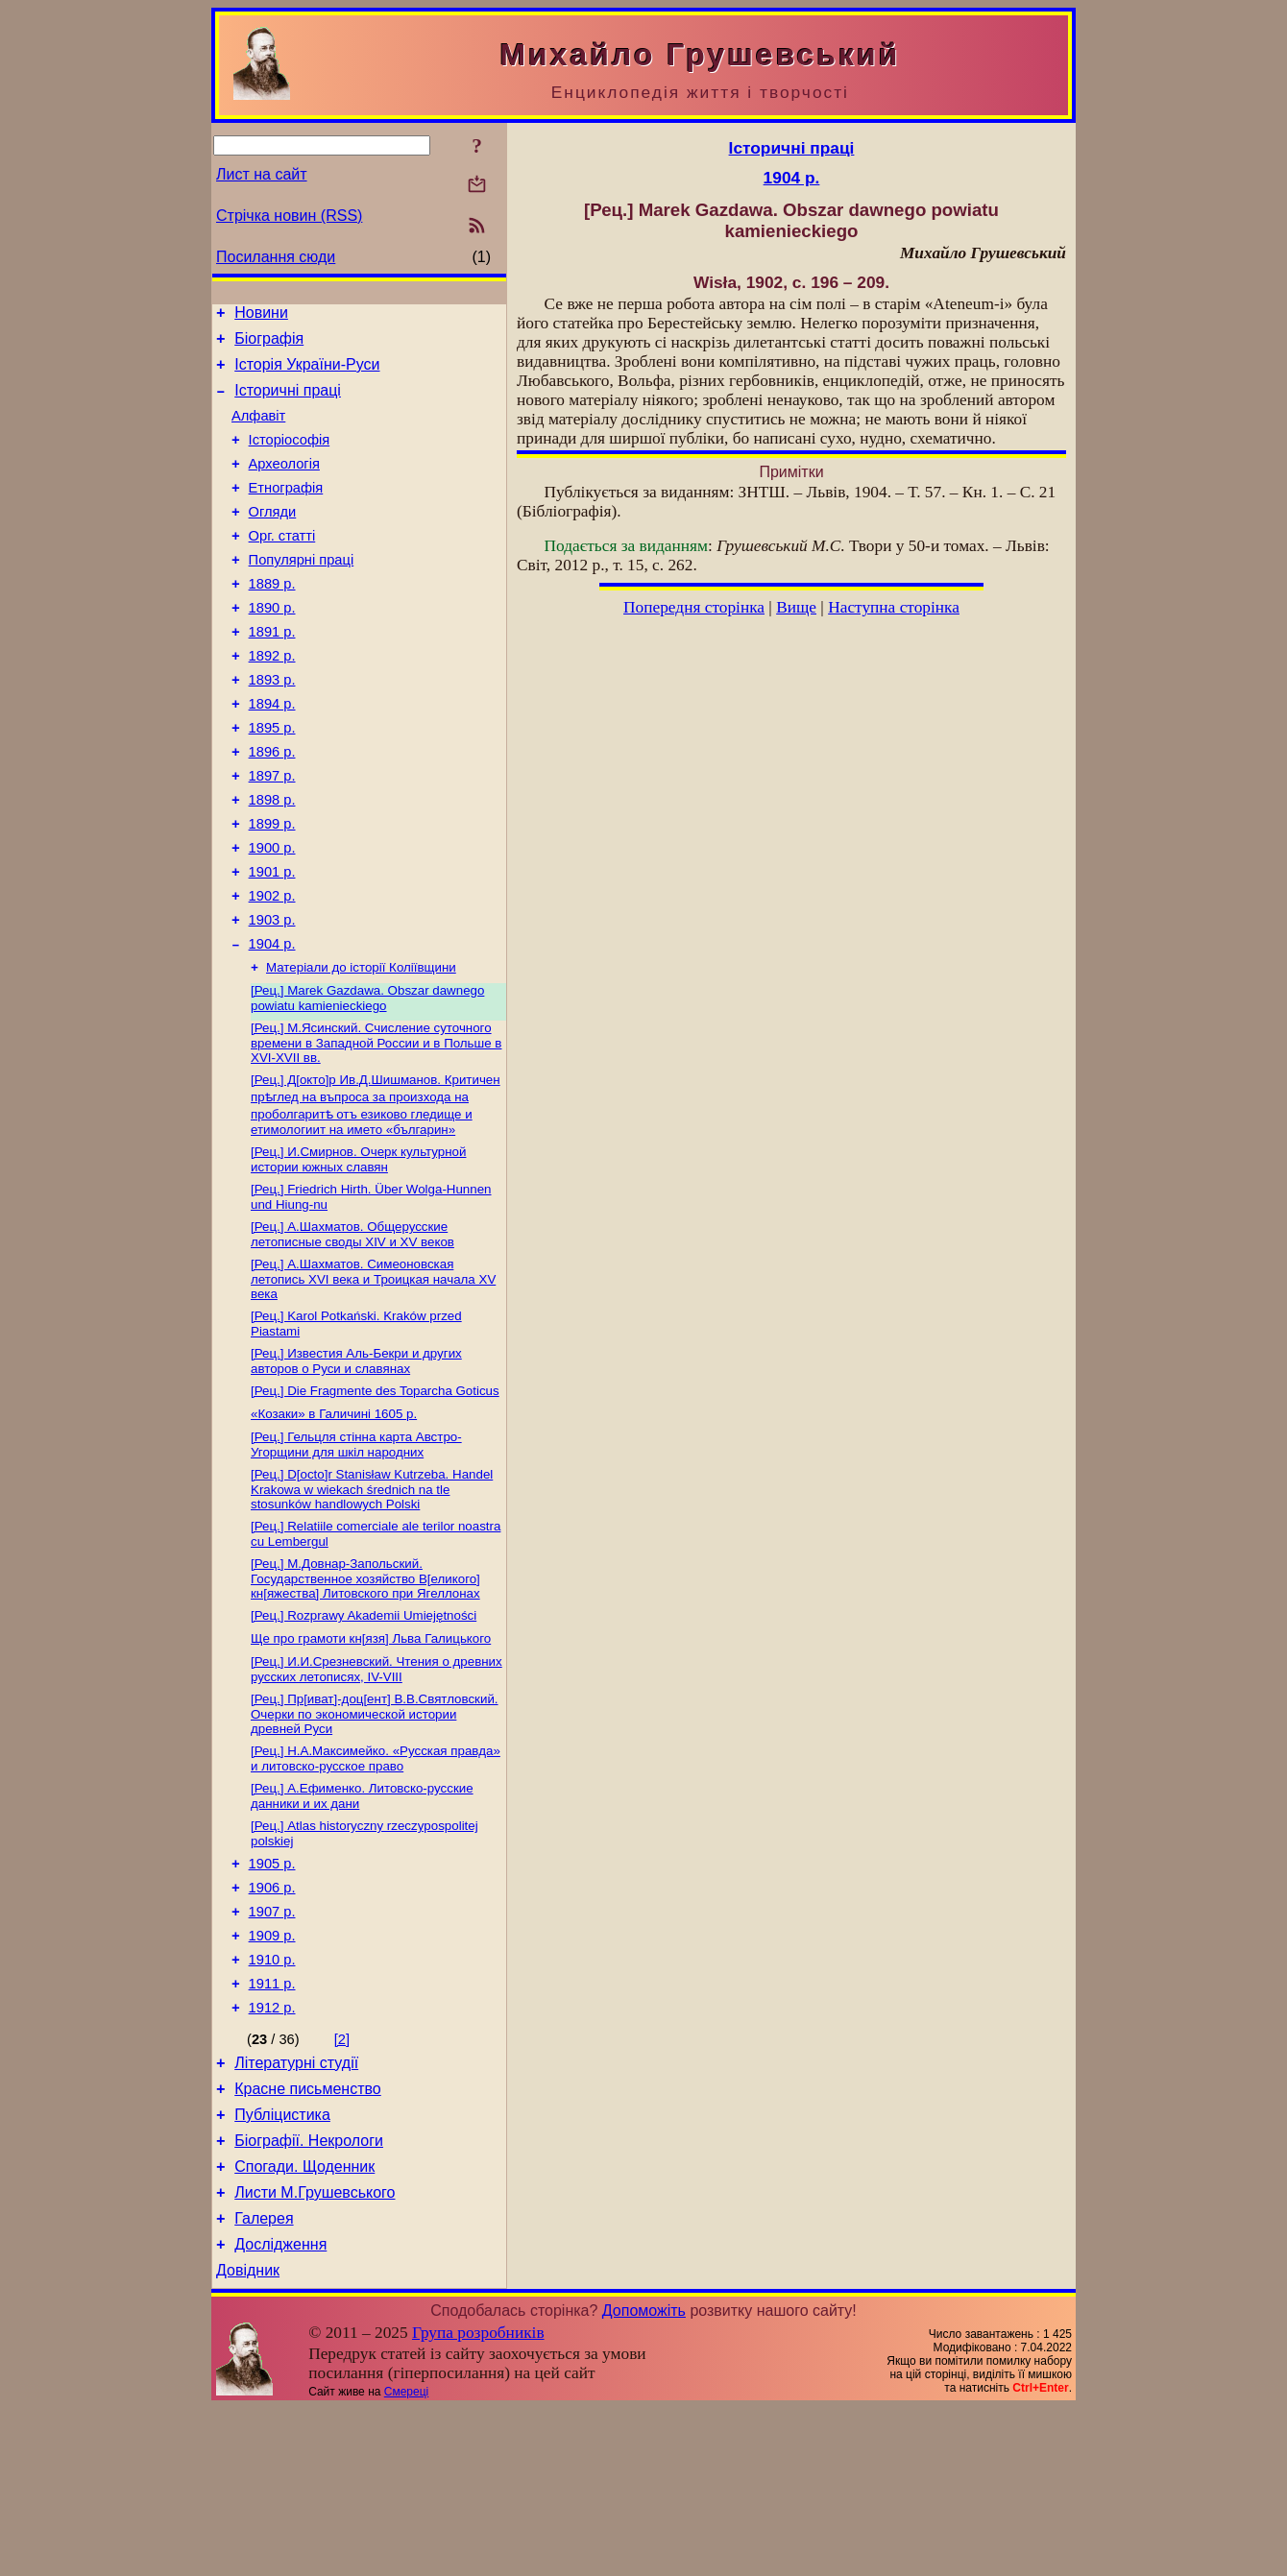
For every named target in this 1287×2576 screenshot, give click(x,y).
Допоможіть (644, 2478)
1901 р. (272, 941)
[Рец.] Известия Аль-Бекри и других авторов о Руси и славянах (356, 1458)
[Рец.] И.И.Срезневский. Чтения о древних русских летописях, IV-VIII (376, 1783)
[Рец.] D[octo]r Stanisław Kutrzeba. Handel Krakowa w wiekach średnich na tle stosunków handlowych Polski (372, 1594)
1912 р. (272, 2149)
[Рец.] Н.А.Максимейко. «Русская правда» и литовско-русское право (375, 1876)
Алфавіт (258, 430)
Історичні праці (287, 402)
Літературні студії (296, 2208)
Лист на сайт (261, 174)
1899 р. (272, 887)
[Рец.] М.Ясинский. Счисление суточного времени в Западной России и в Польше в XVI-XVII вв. (376, 1126)
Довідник (247, 2438)
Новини (261, 315)
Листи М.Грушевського (314, 2352)
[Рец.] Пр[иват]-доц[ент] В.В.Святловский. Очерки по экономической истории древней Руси (374, 1830)
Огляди (273, 537)
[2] (342, 2181)
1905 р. (272, 1988)
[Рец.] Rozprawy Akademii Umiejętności (363, 1726)
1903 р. (272, 994)
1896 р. (272, 806)
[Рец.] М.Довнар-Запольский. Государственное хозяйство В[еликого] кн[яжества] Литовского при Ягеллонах (365, 1687)
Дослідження (280, 2409)
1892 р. (272, 699)
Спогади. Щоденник (304, 2323)
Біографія (269, 344)
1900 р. (272, 914)
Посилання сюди (275, 257)
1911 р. (272, 2123)
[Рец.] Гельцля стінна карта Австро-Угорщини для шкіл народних (356, 1547)
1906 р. (272, 2015)
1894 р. (272, 752)
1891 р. (272, 672)
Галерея (263, 2380)
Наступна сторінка (893, 607)
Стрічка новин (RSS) (289, 215)
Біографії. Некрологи (308, 2294)
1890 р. (272, 645)
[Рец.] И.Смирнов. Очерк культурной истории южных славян (358, 1247)
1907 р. (272, 2042)
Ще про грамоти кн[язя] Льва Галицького (371, 1751)
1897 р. (272, 833)
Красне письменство (307, 2236)
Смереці (406, 2559)
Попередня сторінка (694, 607)
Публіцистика (282, 2265)
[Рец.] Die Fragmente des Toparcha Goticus (375, 1489)
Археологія (284, 484)
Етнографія (286, 510)
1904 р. (272, 1021)
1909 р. (272, 2069)
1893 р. (272, 726)
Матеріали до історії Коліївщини (361, 1047)
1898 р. (272, 860)
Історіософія (289, 457)
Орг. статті (282, 564)
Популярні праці (301, 591)
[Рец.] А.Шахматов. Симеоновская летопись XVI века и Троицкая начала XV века (373, 1372)
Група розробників (478, 2501)
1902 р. (272, 967)
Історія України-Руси (306, 373)
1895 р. (272, 779)
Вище (796, 607)
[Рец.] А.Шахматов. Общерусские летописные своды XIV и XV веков (352, 1325)
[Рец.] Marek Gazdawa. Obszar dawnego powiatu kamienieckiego (367, 1080)
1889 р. (272, 618)
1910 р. (272, 2096)
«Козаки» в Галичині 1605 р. (334, 1514)
